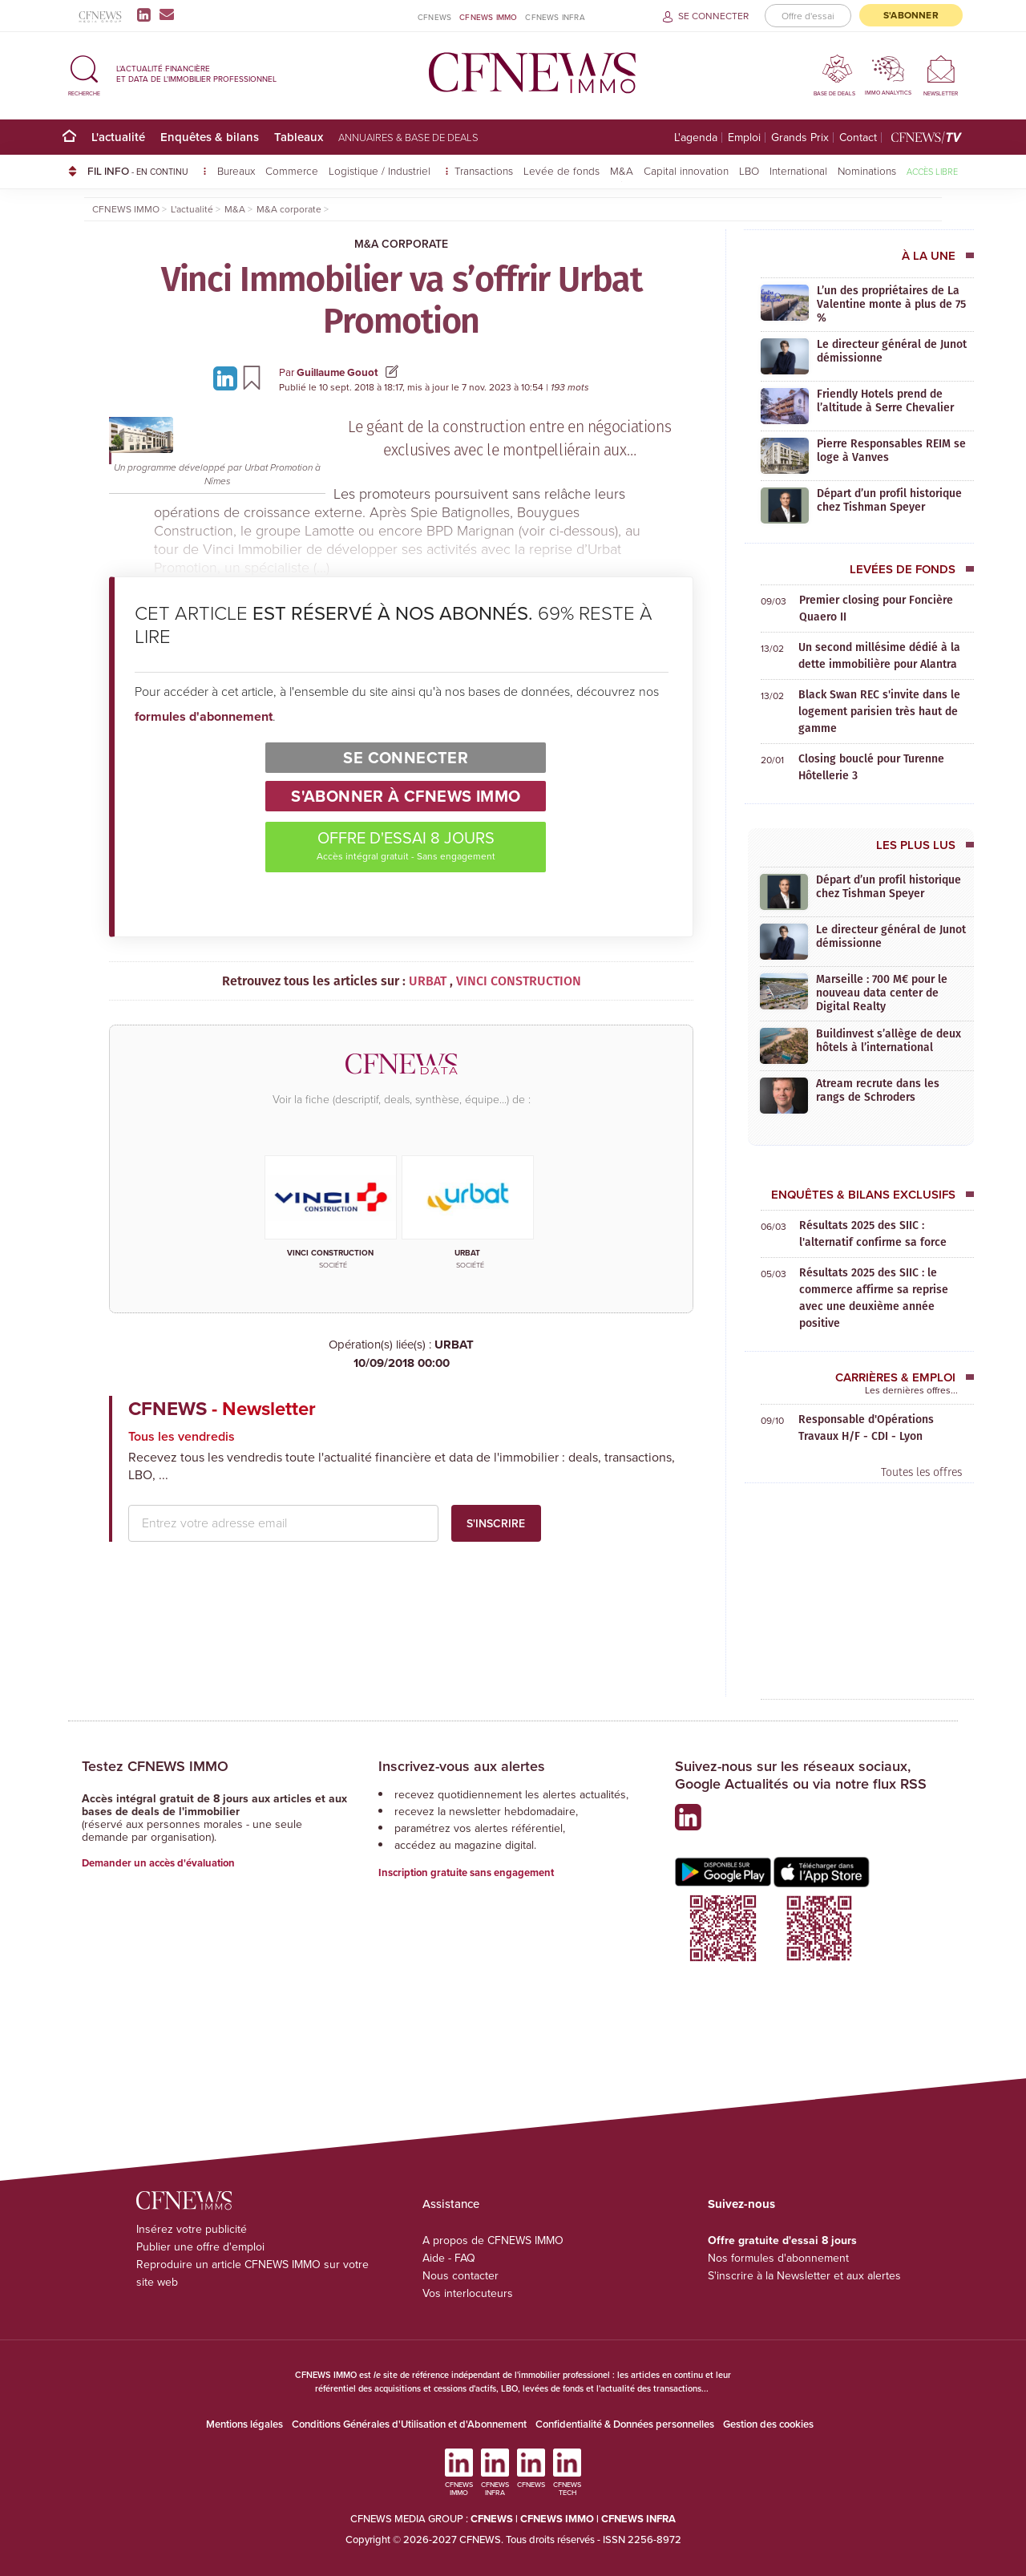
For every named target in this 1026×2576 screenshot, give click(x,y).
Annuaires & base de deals (408, 137)
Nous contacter (460, 2275)
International (798, 170)
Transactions (483, 170)
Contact (858, 137)
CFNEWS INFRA (554, 17)
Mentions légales (244, 2424)
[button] (84, 73)
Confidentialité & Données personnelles (624, 2424)
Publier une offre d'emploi (200, 2246)
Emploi (744, 137)
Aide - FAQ (448, 2258)
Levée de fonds (561, 170)
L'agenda (695, 137)
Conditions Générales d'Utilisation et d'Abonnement (409, 2424)
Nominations (867, 170)
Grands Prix (800, 137)
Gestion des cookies (768, 2424)
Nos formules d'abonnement (778, 2258)
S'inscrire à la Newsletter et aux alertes (804, 2275)
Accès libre (932, 171)
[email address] (283, 1523)
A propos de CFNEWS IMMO (492, 2240)
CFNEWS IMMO (488, 17)
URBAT (401, 1354)
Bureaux (236, 170)
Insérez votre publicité (191, 2229)
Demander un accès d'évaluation (158, 1862)
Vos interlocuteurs (467, 2293)
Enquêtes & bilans (209, 136)
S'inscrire (496, 1523)
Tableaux (298, 136)
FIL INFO (147, 171)
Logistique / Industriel (381, 170)
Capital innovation (686, 170)
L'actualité (118, 136)
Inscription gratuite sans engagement (466, 1872)
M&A (621, 170)
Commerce (291, 170)
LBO (749, 170)
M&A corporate (401, 244)
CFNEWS (434, 17)
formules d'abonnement (204, 716)
